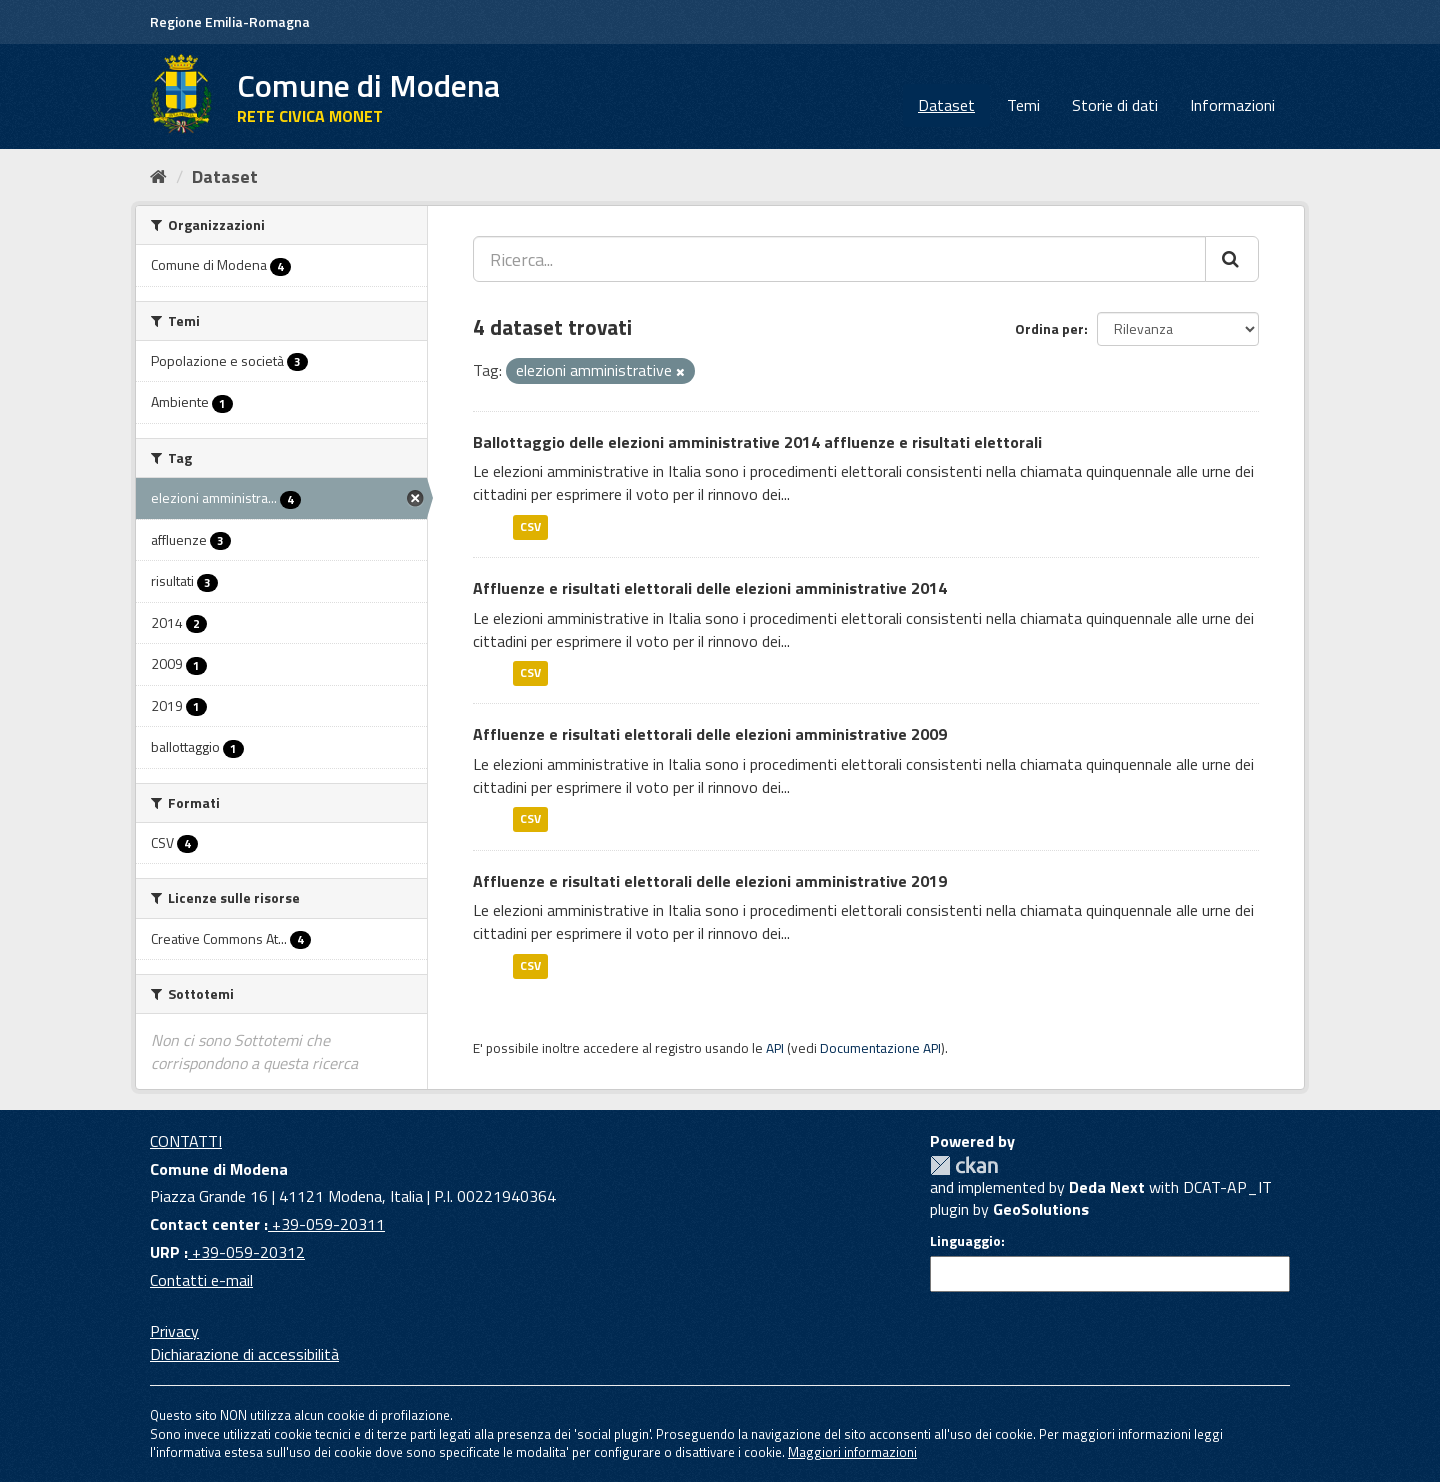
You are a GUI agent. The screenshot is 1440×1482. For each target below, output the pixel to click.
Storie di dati (1115, 105)
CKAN (964, 1165)
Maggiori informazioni (852, 1452)
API (775, 1048)
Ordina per (1049, 328)
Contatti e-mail (201, 1280)
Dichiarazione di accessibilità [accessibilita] (244, 1354)
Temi (1023, 105)
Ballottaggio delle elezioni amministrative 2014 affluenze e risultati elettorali (757, 442)
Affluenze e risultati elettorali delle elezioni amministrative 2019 (710, 881)
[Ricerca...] (839, 259)
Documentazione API (880, 1048)
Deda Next (1107, 1187)
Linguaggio (965, 1241)
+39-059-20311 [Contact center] (326, 1224)
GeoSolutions (1041, 1209)
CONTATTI (186, 1141)
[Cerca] (1232, 259)
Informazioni (1232, 105)
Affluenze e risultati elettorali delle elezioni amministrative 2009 (710, 734)
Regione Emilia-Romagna (230, 21)
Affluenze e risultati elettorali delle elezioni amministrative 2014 (710, 588)
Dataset (946, 105)
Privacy (174, 1331)
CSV (530, 526)
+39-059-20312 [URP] (246, 1252)
